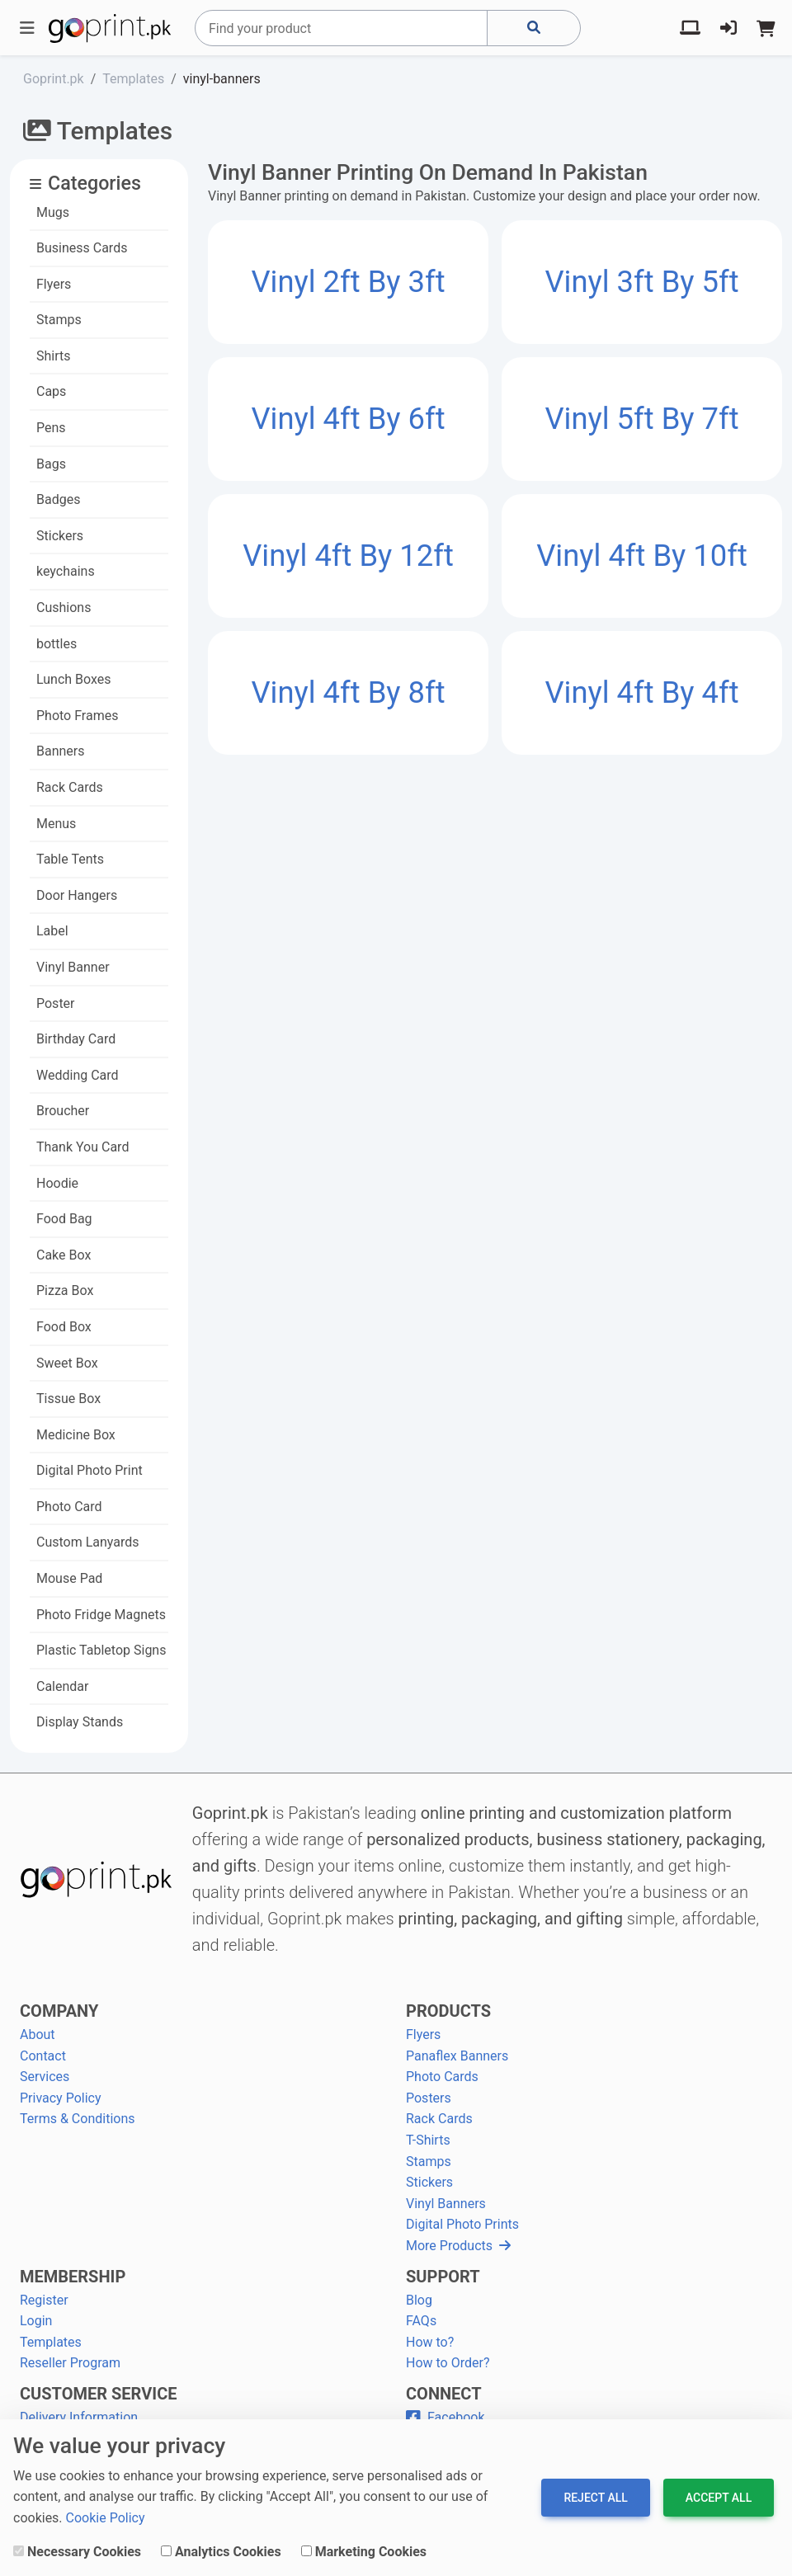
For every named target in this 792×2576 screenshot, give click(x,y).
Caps (51, 391)
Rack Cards (69, 787)
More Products (458, 2245)
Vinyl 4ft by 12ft (348, 555)
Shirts (53, 356)
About (37, 2034)
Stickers (59, 536)
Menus (56, 823)
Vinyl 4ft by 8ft (348, 692)
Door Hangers (76, 895)
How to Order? (447, 2363)
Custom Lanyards (87, 1542)
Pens (51, 428)
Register (44, 2300)
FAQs (421, 2321)
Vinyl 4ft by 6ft (348, 418)
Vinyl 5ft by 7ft (641, 418)
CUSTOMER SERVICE (98, 2394)
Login (36, 2321)
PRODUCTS (448, 2011)
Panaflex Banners (457, 2056)
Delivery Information (79, 2417)
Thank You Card (82, 1147)
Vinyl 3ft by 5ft (641, 281)
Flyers (53, 284)
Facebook (445, 2417)
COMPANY (59, 2011)
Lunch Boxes (73, 679)
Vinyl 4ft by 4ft (641, 692)
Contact (43, 2056)
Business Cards (81, 248)
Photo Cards (442, 2076)
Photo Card (69, 1506)
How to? (430, 2342)
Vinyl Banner (73, 967)
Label (52, 931)
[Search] (341, 28)
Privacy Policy (60, 2098)
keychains (65, 571)
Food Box (64, 1327)
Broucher (62, 1110)
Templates (51, 2342)
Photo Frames (77, 715)
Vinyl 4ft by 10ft (641, 555)
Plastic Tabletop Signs (101, 1650)
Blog (419, 2300)
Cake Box (63, 1255)
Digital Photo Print (89, 1470)
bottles (56, 644)
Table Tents (70, 859)
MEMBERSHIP (72, 2276)
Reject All (595, 2497)
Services (44, 2076)
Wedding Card (77, 1075)
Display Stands (79, 1722)
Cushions (63, 607)
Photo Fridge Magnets (101, 1614)
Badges (58, 499)
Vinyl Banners (446, 2203)
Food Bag (64, 1219)
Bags (51, 464)
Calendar (62, 1686)
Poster (55, 1003)
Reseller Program (70, 2363)
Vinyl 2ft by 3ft (348, 281)
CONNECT (444, 2394)
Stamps (59, 319)
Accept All (719, 2497)
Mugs (52, 212)
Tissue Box (68, 1398)
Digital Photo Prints (462, 2224)
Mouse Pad (69, 1578)
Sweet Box (67, 1363)
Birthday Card (76, 1039)
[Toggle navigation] (27, 28)
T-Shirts (428, 2140)
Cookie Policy (105, 2518)
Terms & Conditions (77, 2118)
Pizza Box (64, 1290)
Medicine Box (76, 1435)
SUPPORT (443, 2276)
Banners (60, 751)
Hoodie (57, 1183)
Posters (428, 2098)
